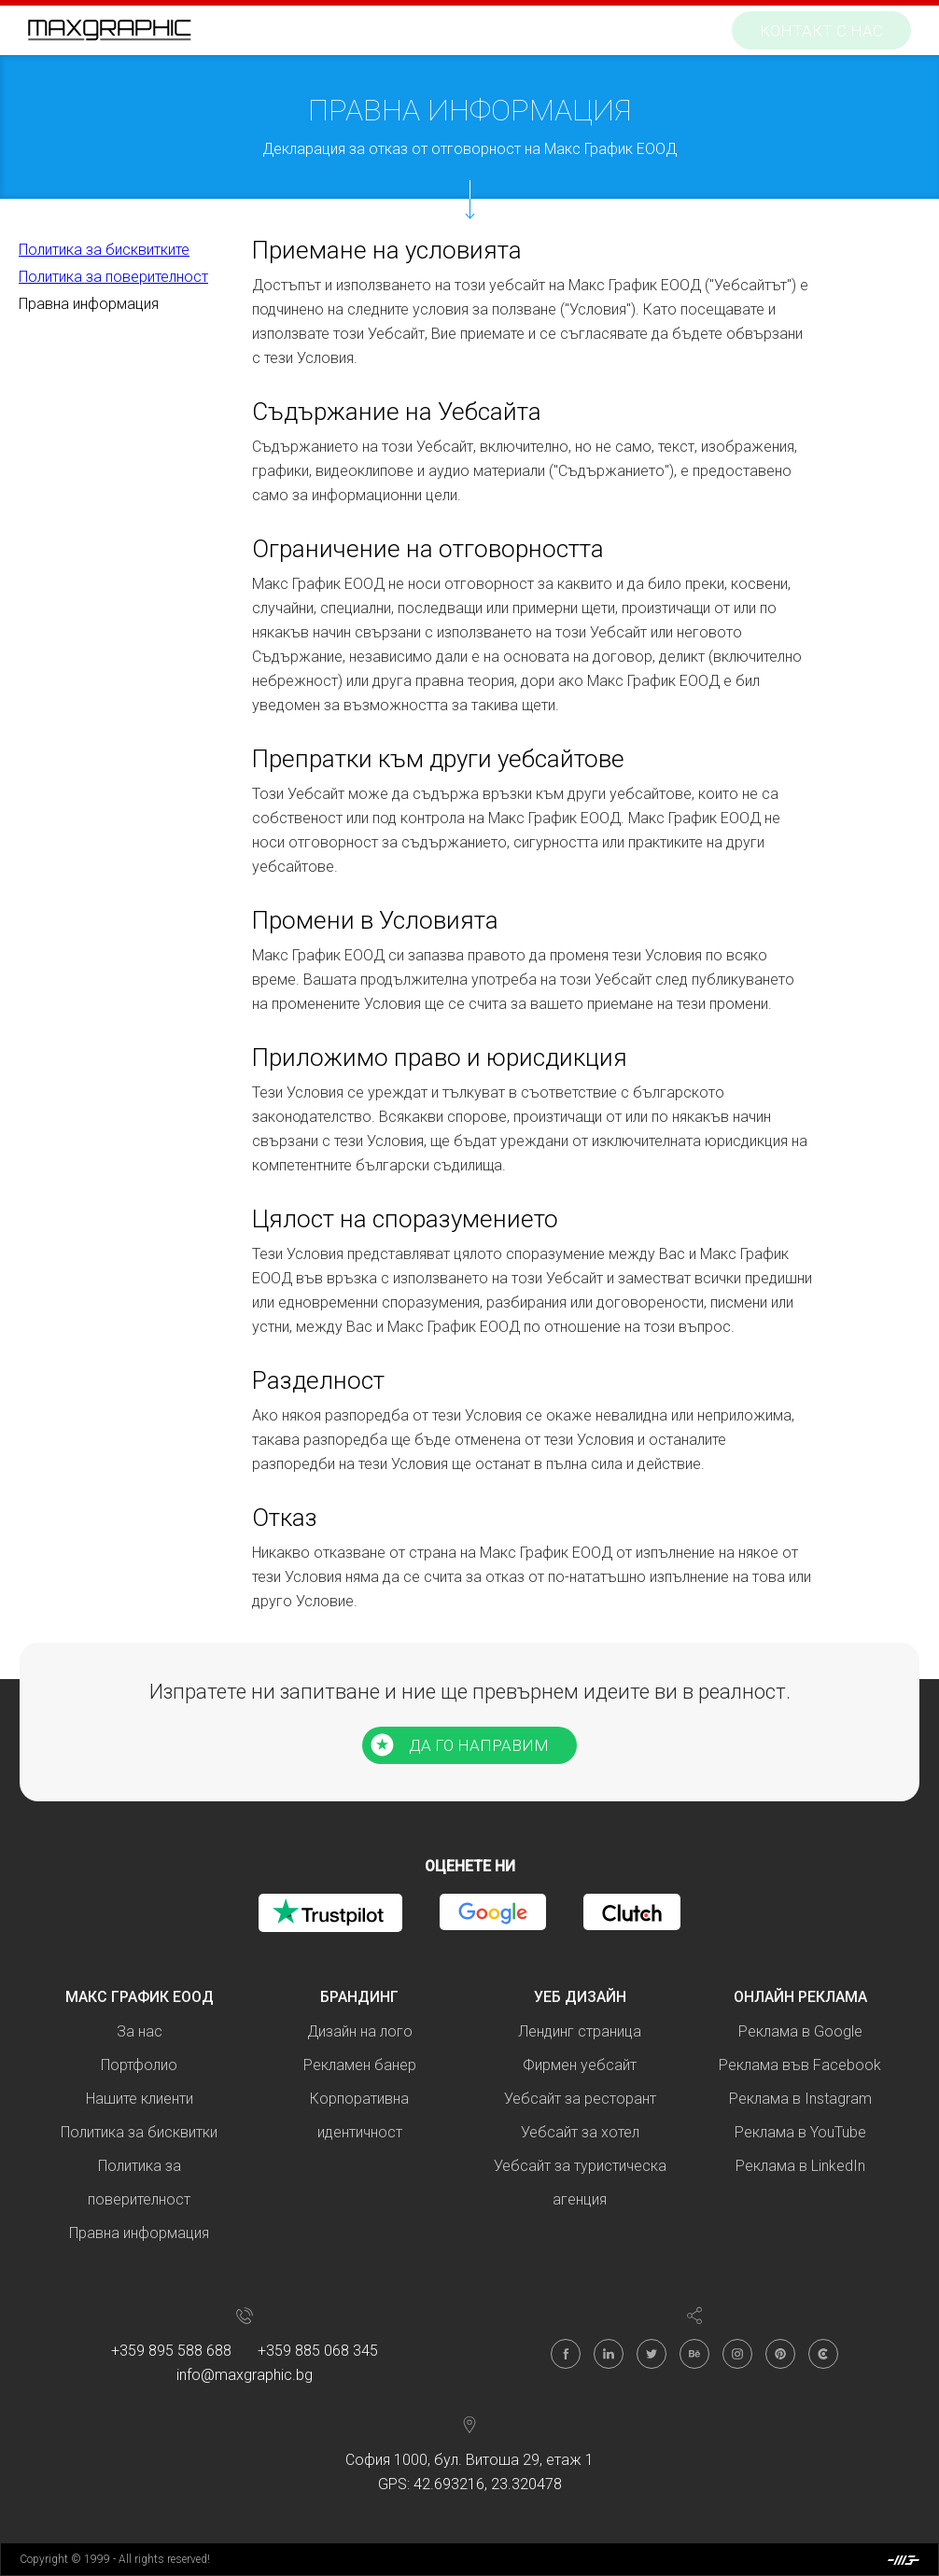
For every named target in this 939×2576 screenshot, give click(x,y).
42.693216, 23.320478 (487, 2484)
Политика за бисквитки (139, 2132)
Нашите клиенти (139, 2098)
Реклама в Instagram (800, 2098)
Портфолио (139, 2065)
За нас (139, 2031)
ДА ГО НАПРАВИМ (479, 1745)
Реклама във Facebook (800, 2065)
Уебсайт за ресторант (580, 2098)
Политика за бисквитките (104, 250)
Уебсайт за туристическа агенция (580, 2182)
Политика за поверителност (113, 277)
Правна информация (89, 304)
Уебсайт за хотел (580, 2132)
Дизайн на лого (360, 2031)
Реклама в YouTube (800, 2132)
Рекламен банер (359, 2065)
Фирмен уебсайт (580, 2065)
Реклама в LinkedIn (800, 2166)
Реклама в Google (800, 2031)
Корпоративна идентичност (359, 2115)
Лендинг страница (579, 2031)
